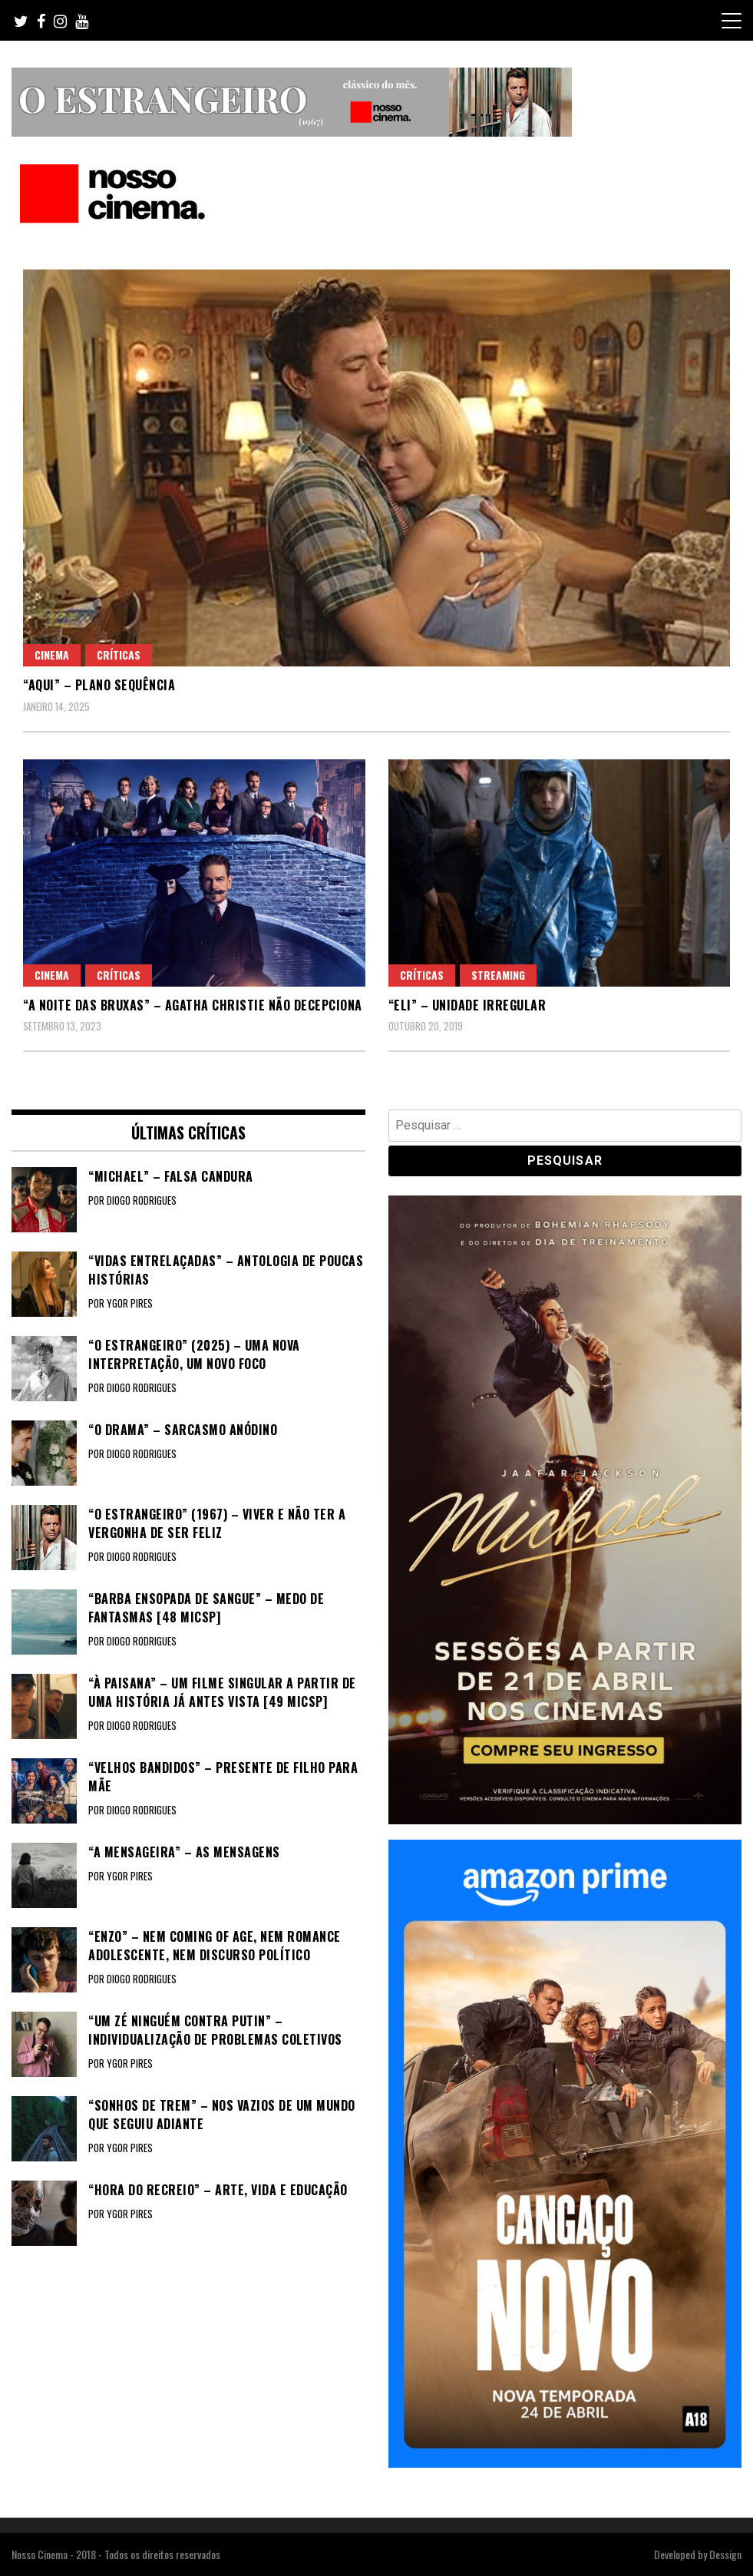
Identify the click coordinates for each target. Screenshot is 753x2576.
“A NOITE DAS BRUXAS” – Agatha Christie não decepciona (192, 1005)
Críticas (118, 654)
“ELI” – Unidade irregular (467, 1005)
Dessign (725, 2554)
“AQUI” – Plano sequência (99, 685)
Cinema (52, 654)
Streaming (498, 975)
